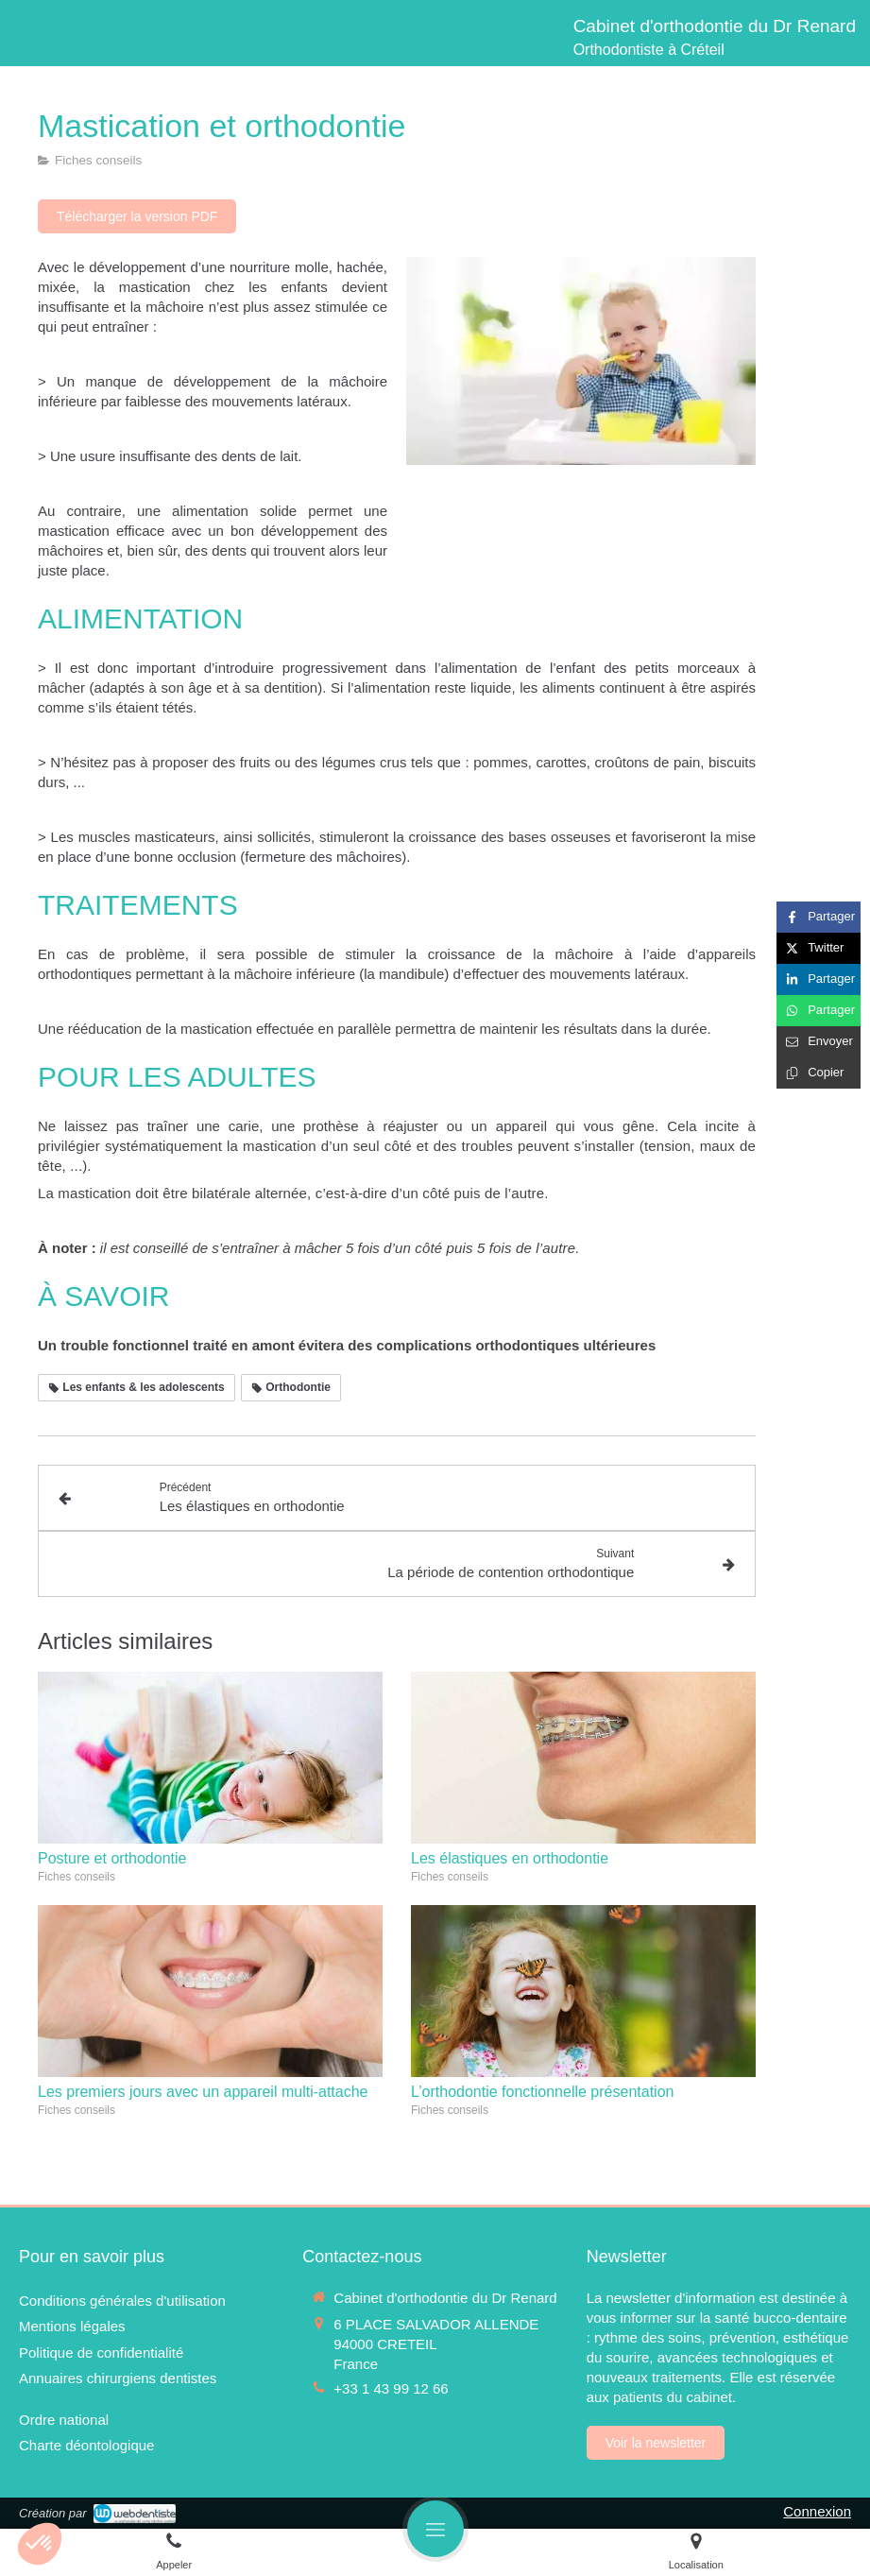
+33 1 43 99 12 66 (390, 2388)
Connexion (817, 2511)
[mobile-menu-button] (435, 2529)
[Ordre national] (64, 2420)
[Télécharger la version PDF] (137, 216)
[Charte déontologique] (86, 2445)
